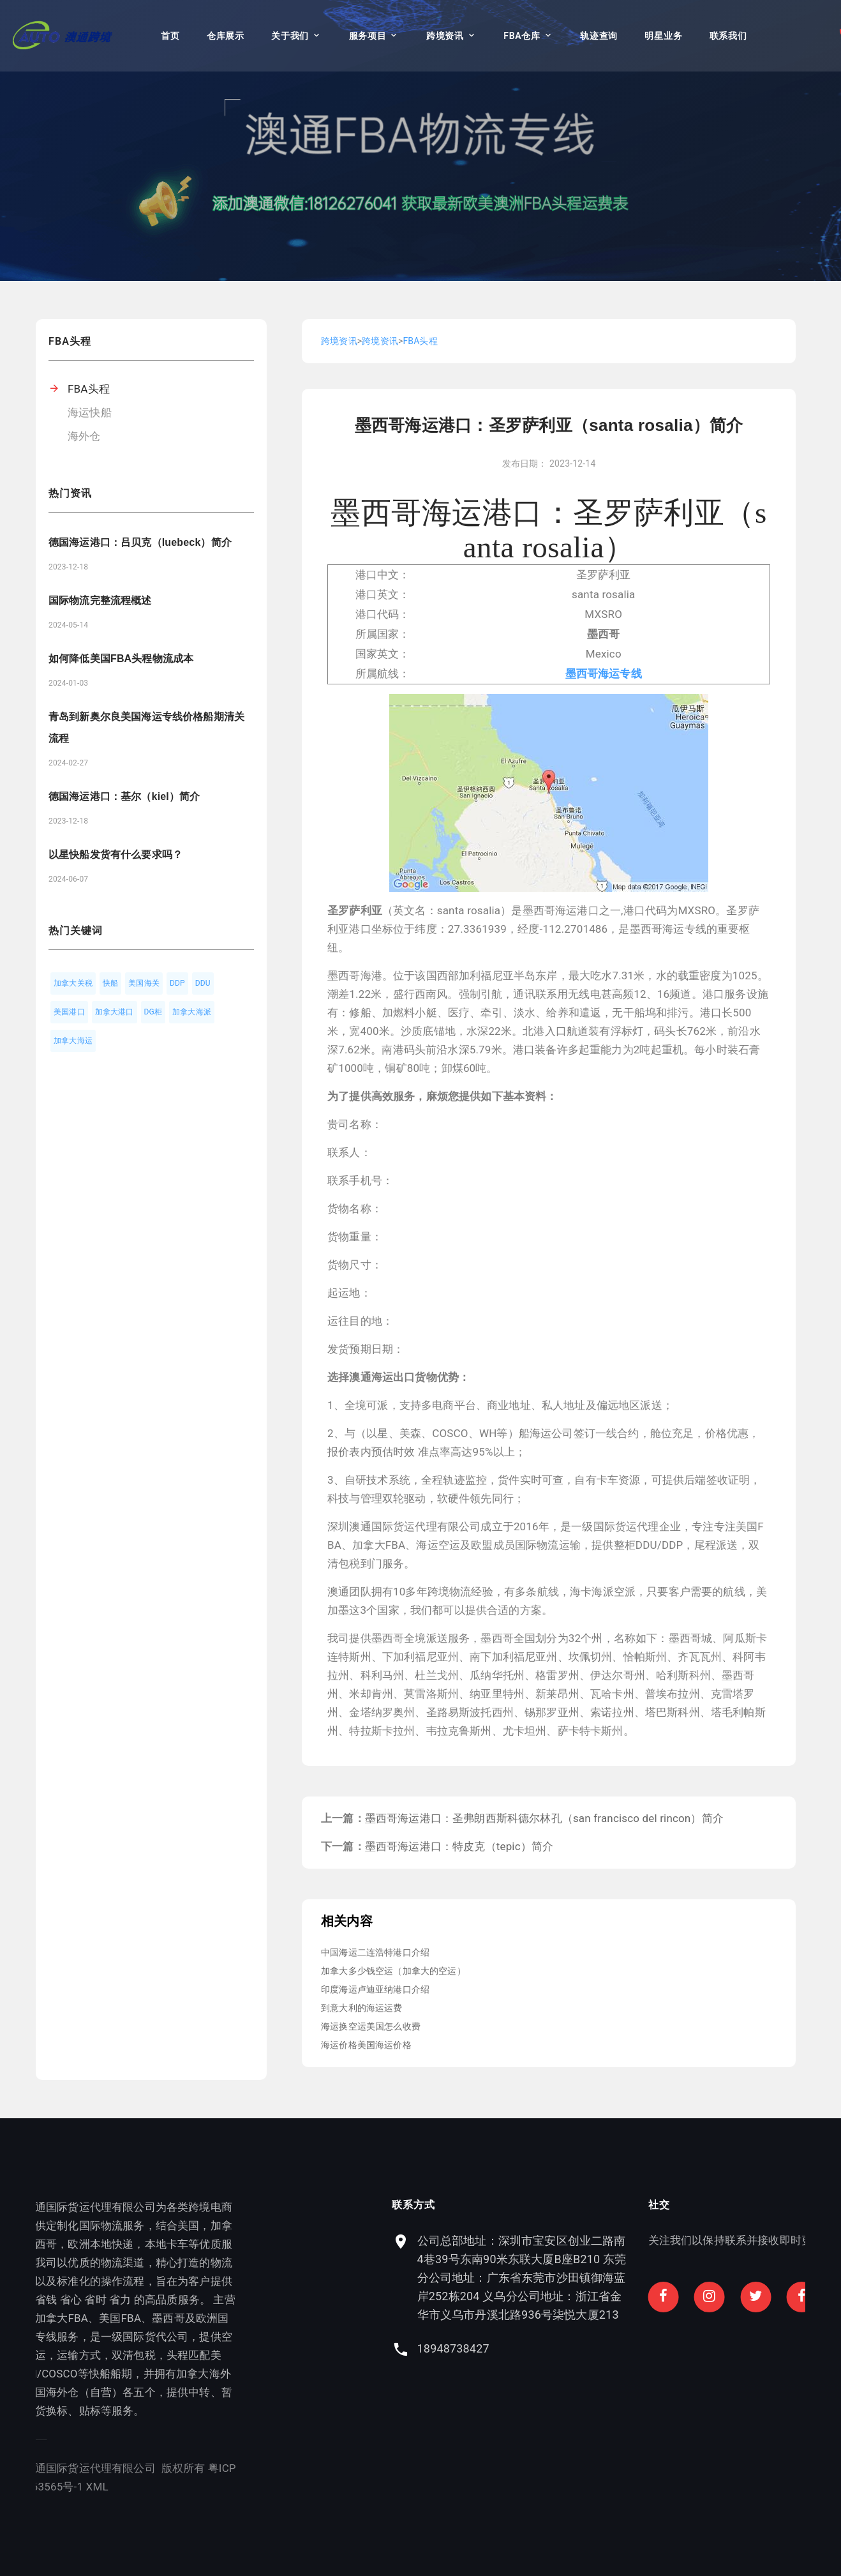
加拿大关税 (73, 983)
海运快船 (90, 412)
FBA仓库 (521, 36)
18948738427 (604, 2348)
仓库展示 (225, 36)
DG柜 (153, 1011)
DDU (203, 983)
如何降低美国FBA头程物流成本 (120, 658)
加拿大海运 (73, 1040)
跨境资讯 (445, 36)
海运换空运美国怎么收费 (370, 2026)
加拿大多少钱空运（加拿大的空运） (393, 1971)
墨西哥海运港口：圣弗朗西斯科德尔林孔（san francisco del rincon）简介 (544, 1818)
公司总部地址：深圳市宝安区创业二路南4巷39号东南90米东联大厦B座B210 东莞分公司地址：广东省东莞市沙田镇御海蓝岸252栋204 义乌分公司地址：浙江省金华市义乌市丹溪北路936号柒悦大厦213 (672, 2277)
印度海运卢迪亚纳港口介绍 (375, 1989)
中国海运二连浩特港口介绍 (375, 1952)
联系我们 (728, 36)
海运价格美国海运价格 (366, 2045)
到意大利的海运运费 (362, 2008)
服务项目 (368, 36)
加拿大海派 (191, 1011)
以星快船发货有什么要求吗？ (115, 854)
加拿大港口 (114, 1011)
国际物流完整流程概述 (100, 600)
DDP (177, 983)
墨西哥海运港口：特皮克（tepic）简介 (459, 1846)
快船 (110, 983)
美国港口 (69, 1011)
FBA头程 (89, 388)
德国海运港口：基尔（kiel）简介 (124, 796)
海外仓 (84, 436)
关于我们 (290, 36)
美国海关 (144, 983)
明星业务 (663, 36)
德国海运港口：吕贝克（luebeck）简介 (140, 542)
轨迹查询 (599, 36)
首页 (170, 36)
